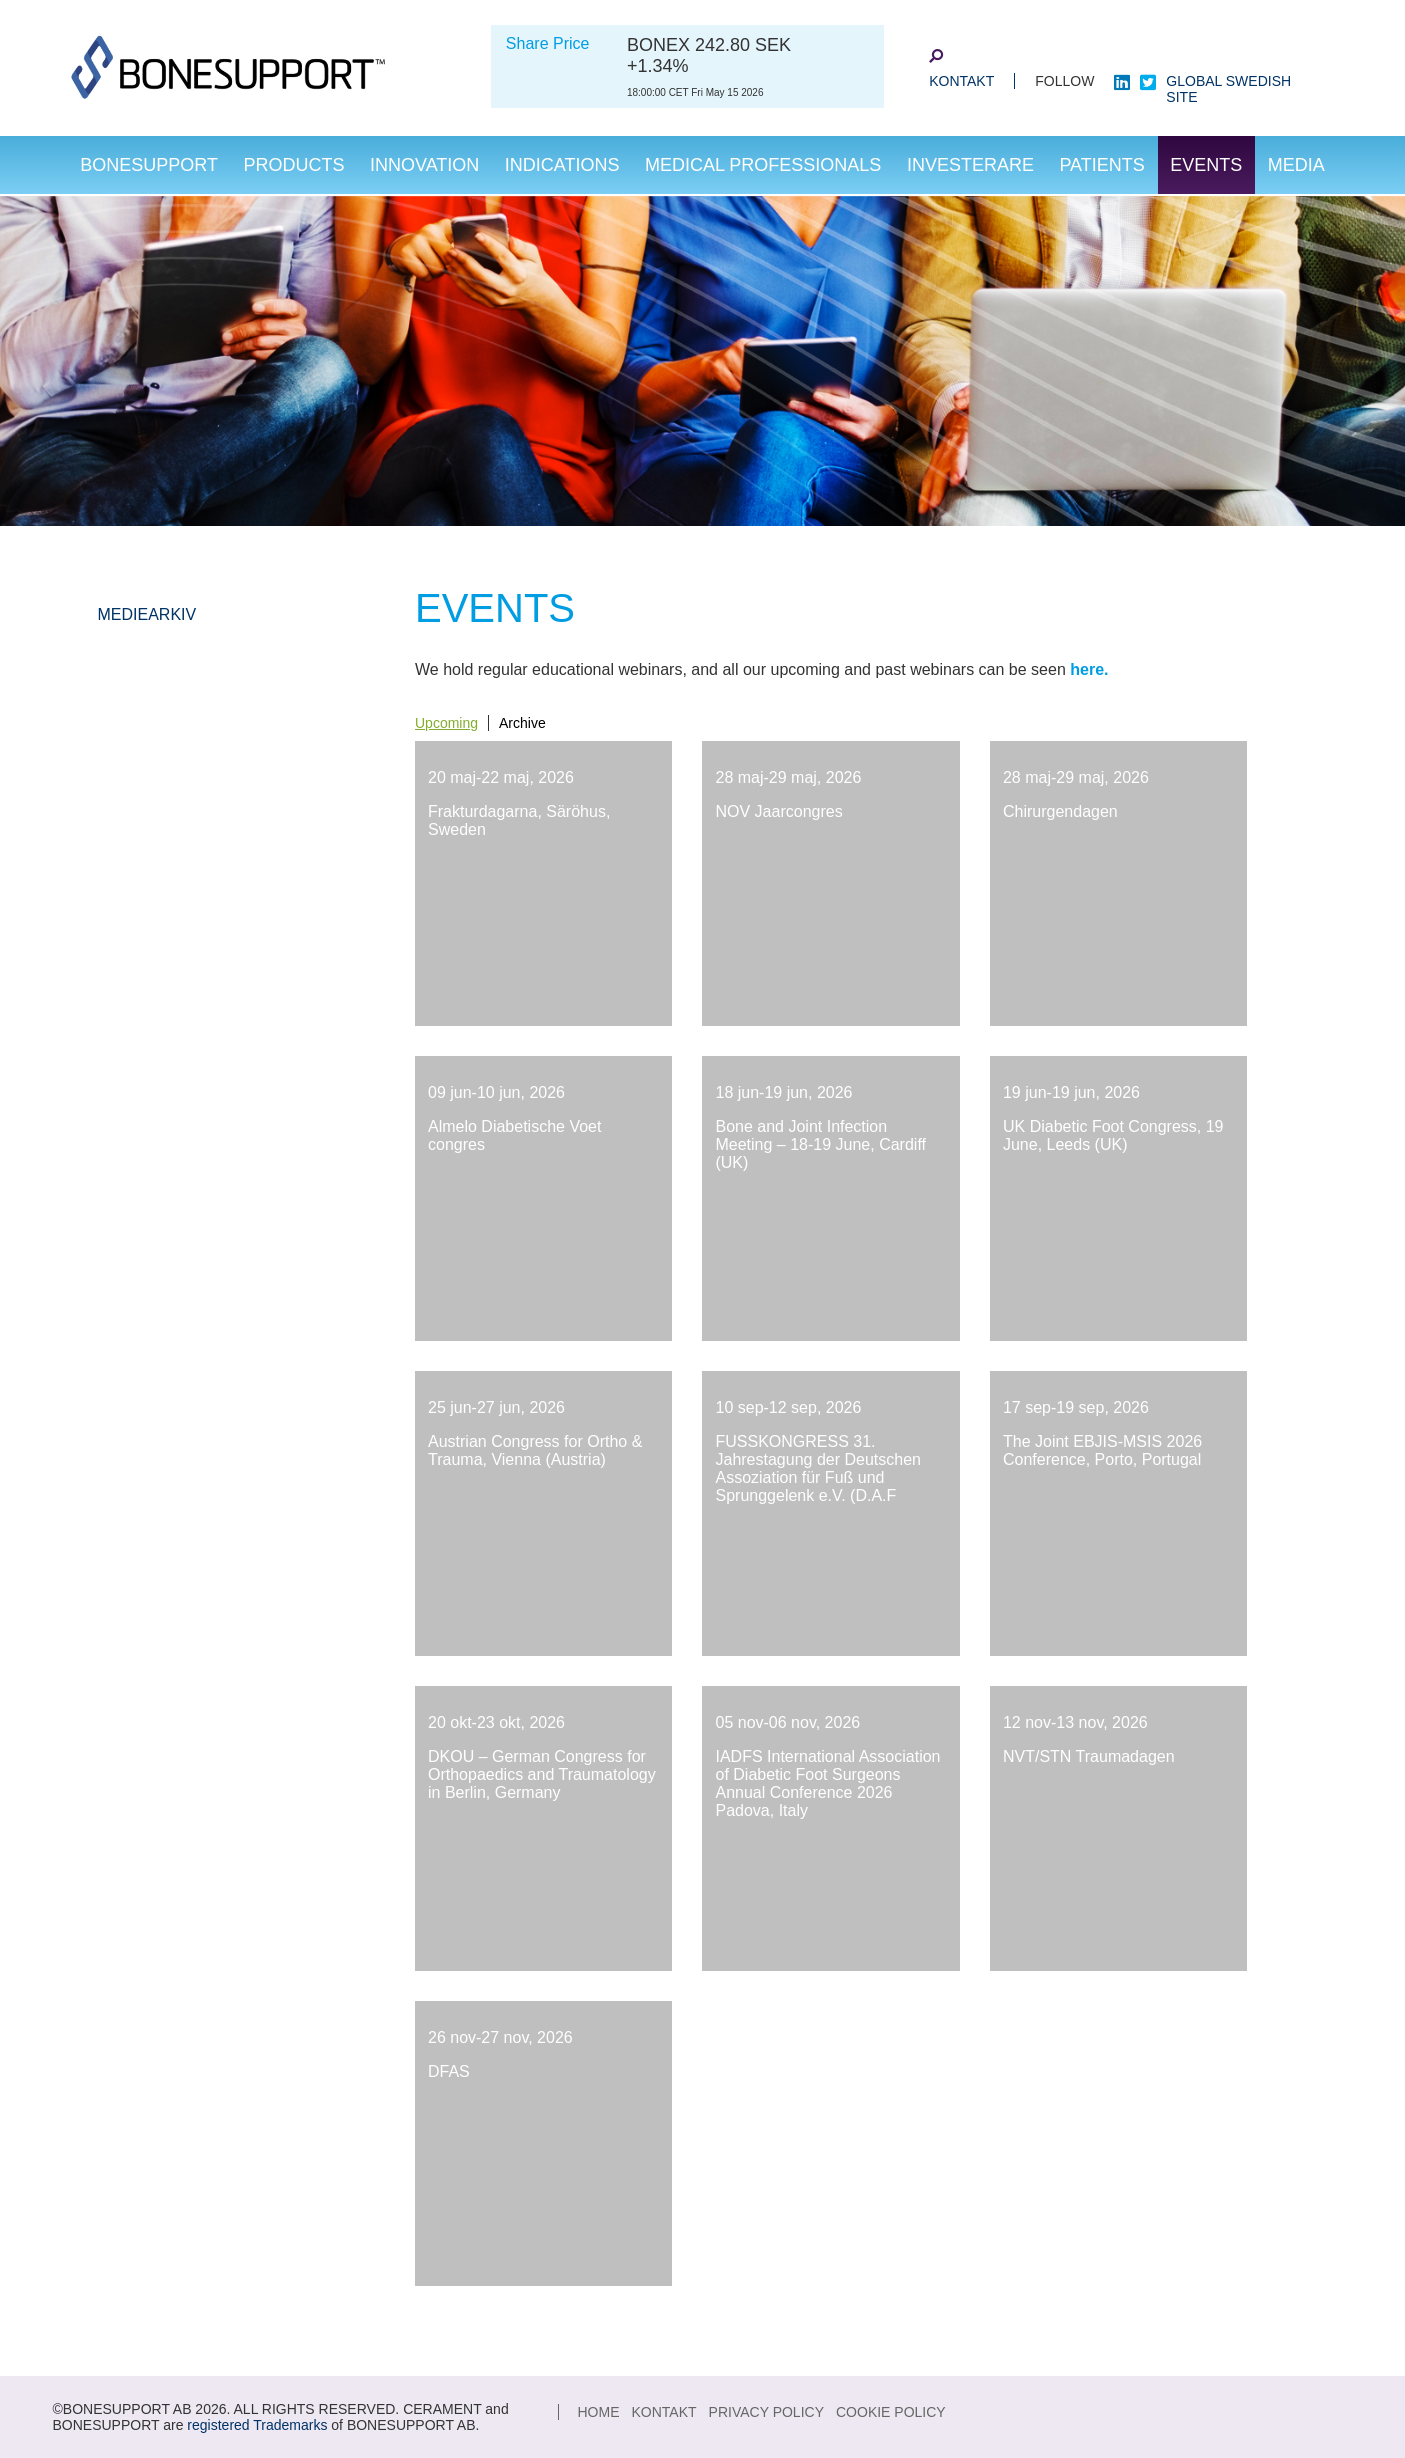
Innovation (424, 165)
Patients (1101, 165)
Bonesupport (149, 165)
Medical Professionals (763, 165)
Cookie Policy (891, 2412)
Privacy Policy (766, 2412)
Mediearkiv (147, 614)
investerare (970, 165)
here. (1089, 669)
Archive (522, 723)
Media (1296, 165)
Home (599, 2412)
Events (1206, 165)
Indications (562, 165)
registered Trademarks (257, 2425)
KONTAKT (961, 81)
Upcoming (446, 723)
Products (293, 165)
